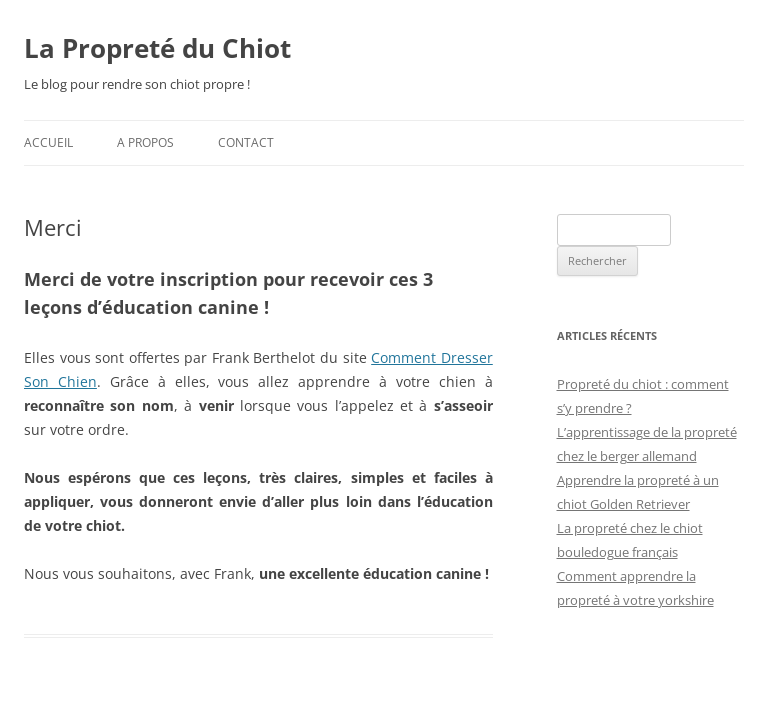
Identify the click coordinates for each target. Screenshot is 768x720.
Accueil (48, 142)
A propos (145, 142)
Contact (246, 142)
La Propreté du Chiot (157, 48)
